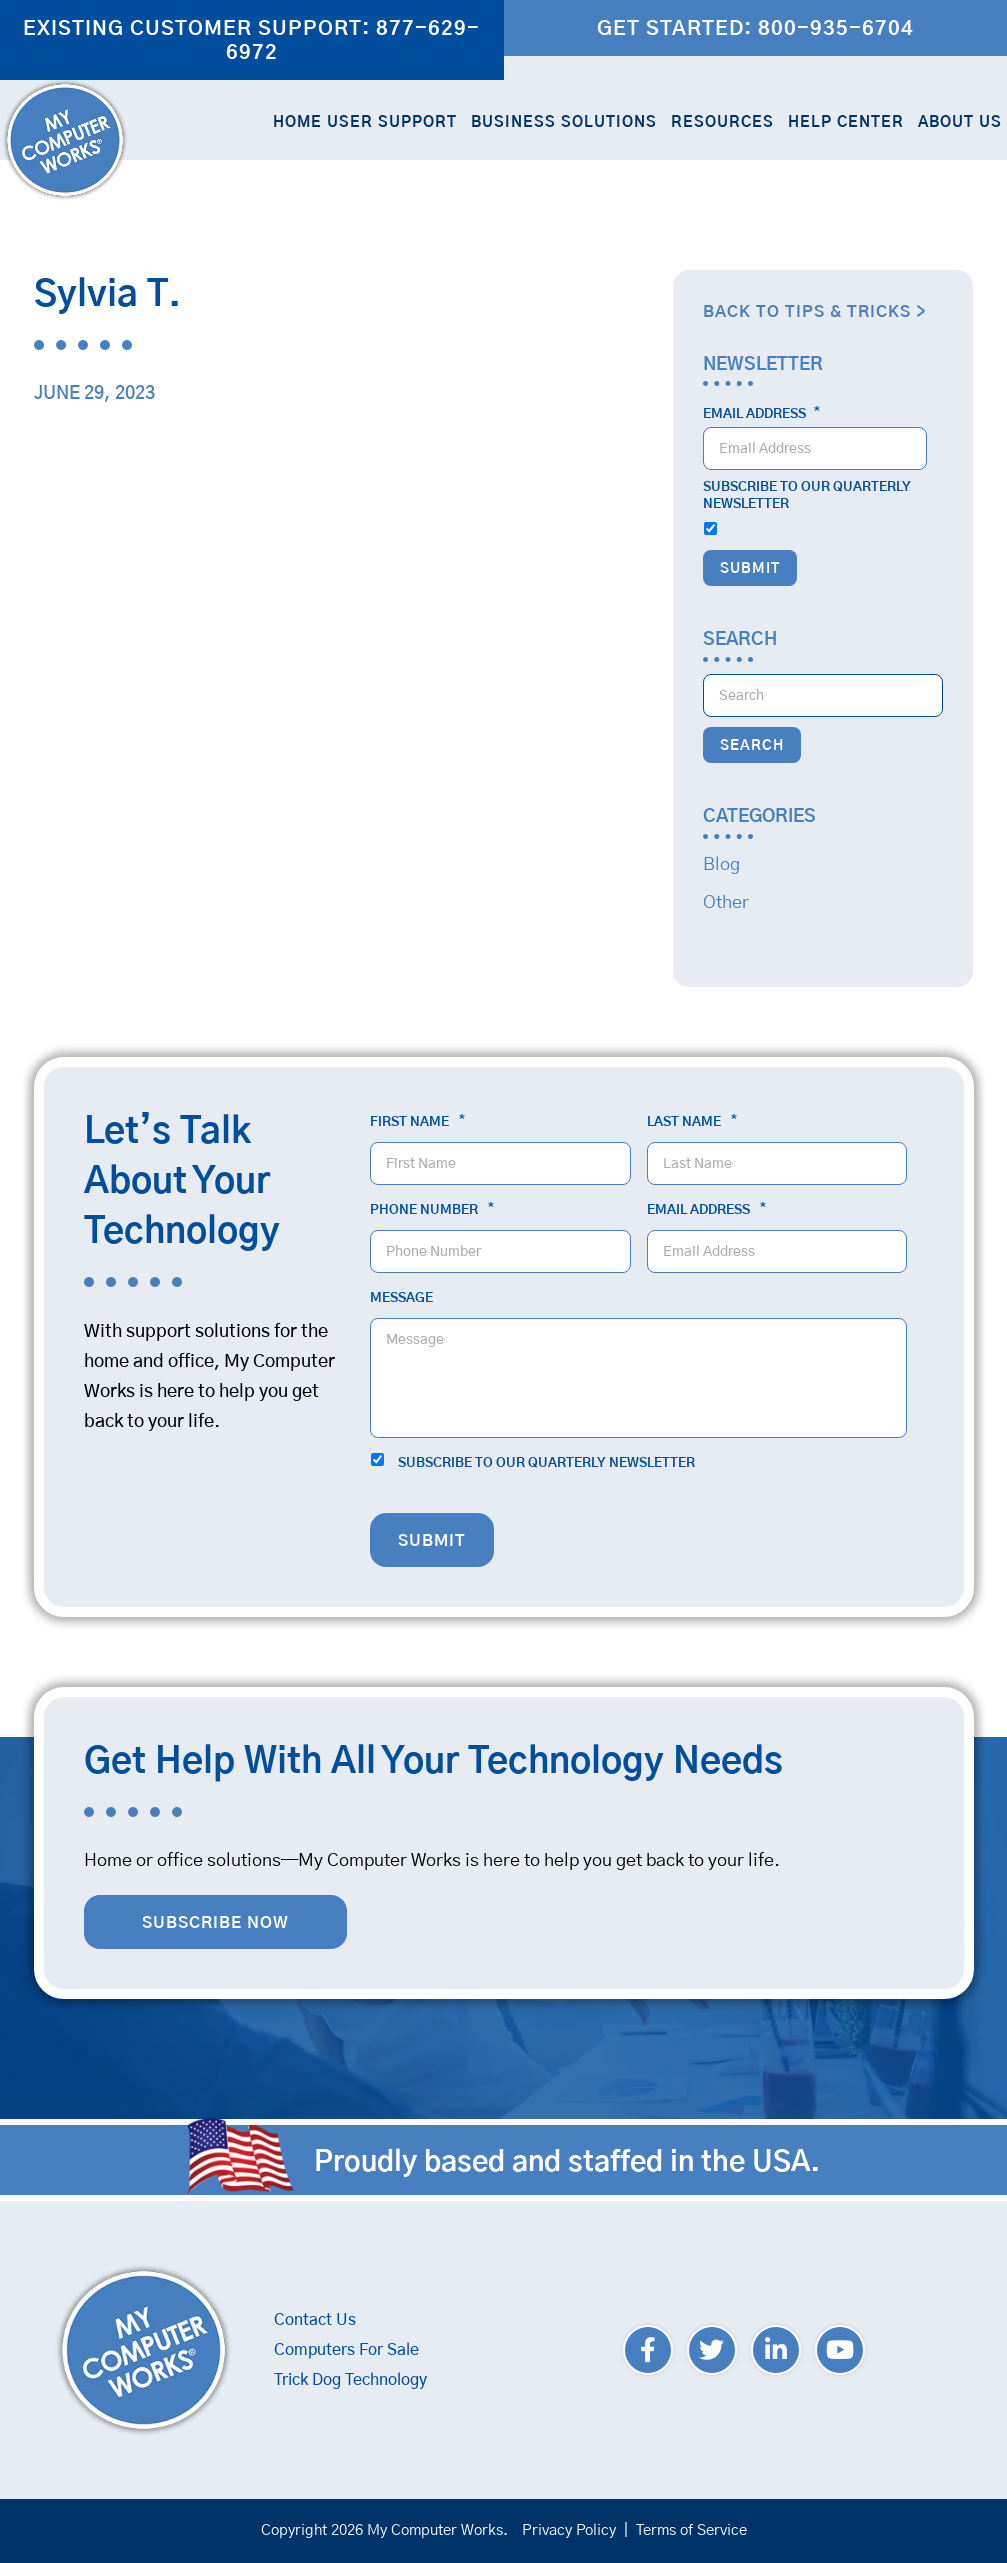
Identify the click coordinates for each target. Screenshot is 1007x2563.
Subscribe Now (215, 1923)
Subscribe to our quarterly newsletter (807, 496)
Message (401, 1298)
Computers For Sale (346, 2350)
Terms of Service (691, 2530)
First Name (417, 1122)
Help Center (846, 122)
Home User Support (365, 122)
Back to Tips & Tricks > (814, 312)
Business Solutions (564, 122)
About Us (960, 122)
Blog (721, 865)
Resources (722, 122)
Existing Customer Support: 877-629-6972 (251, 41)
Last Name (692, 1122)
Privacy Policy (569, 2530)
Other (726, 903)
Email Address (761, 414)
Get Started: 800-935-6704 (755, 29)
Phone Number (432, 1210)
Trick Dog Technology (350, 2380)
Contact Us (315, 2320)
